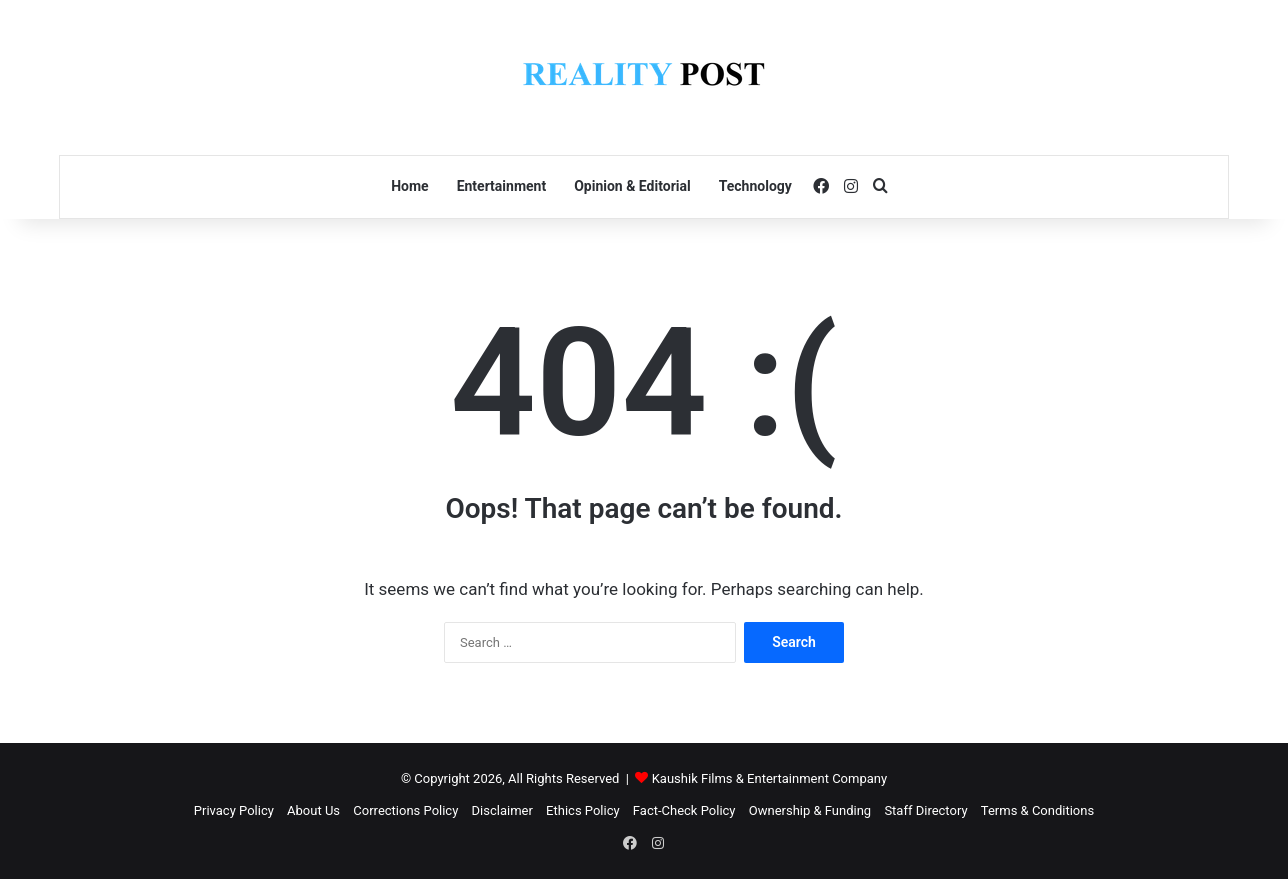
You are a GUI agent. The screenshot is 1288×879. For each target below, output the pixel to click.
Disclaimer (502, 810)
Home (409, 186)
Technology (755, 186)
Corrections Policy (405, 810)
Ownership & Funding (810, 810)
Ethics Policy (583, 810)
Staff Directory (925, 810)
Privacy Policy (234, 810)
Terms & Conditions (1037, 810)
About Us (313, 810)
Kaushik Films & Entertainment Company (769, 778)
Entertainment (502, 186)
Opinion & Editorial (632, 186)
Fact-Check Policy (684, 810)
